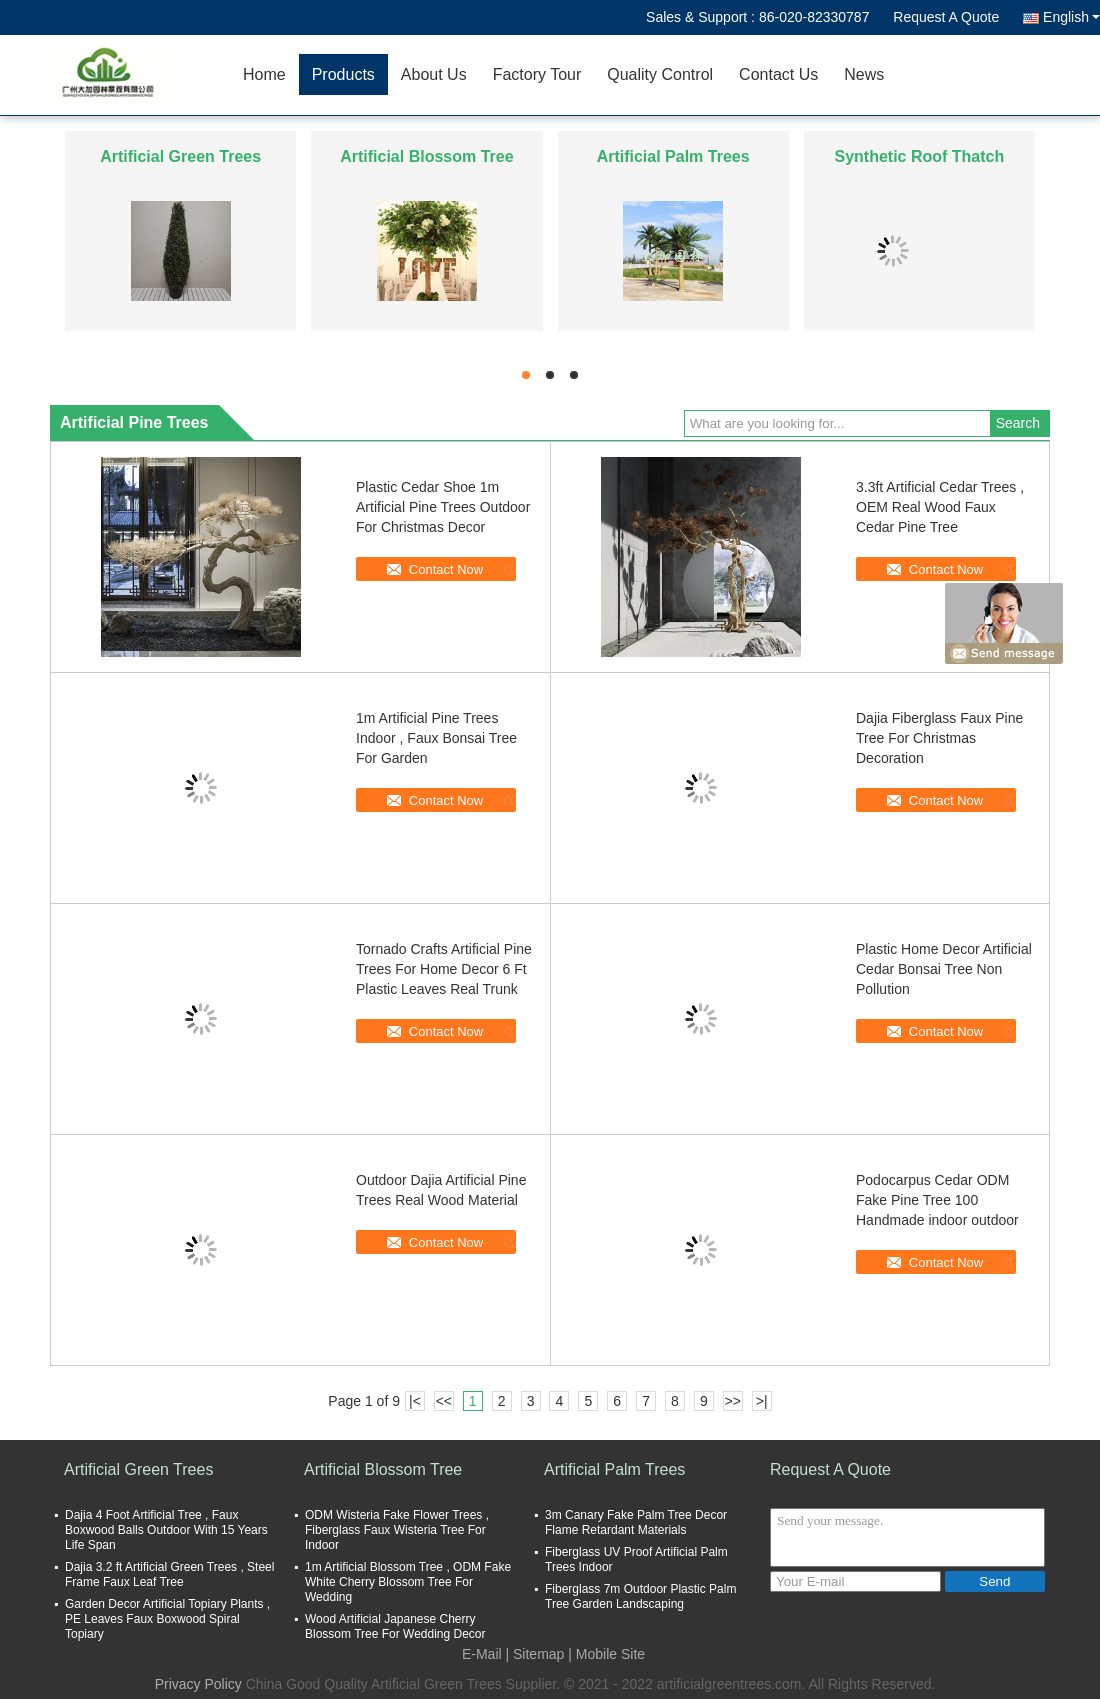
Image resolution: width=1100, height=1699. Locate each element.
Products (343, 74)
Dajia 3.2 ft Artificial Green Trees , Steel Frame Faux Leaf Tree (169, 1574)
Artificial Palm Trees (673, 156)
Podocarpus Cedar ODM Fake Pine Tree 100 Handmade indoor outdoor (937, 1200)
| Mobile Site (606, 1654)
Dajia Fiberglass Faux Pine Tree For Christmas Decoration (939, 738)
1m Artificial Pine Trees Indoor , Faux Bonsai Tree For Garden (436, 738)
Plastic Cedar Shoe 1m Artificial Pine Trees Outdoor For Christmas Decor (443, 507)
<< (444, 1401)
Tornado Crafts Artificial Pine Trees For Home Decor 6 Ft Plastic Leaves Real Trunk (444, 969)
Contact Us (778, 74)
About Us (434, 74)
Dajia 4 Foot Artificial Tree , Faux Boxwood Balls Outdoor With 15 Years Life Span (166, 1530)
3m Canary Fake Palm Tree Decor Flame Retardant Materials (636, 1522)
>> (733, 1401)
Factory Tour (537, 74)
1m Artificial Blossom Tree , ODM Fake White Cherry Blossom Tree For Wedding (408, 1582)
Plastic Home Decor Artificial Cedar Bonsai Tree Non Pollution (944, 969)
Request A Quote (946, 17)
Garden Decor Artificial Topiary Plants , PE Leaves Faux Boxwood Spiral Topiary (167, 1619)
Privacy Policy (198, 1684)
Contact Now (446, 569)
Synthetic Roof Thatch (919, 156)
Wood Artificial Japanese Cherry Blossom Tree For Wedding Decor (395, 1626)
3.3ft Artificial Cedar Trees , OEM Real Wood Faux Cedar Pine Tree (940, 507)
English (1071, 17)
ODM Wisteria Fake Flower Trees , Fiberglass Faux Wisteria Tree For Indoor (397, 1530)
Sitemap (538, 1654)
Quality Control (660, 74)
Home (264, 74)
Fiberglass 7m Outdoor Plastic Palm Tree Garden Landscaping (640, 1596)
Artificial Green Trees (180, 156)
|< (415, 1401)
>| (762, 1401)
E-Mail (482, 1654)
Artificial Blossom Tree (426, 156)
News (864, 74)
